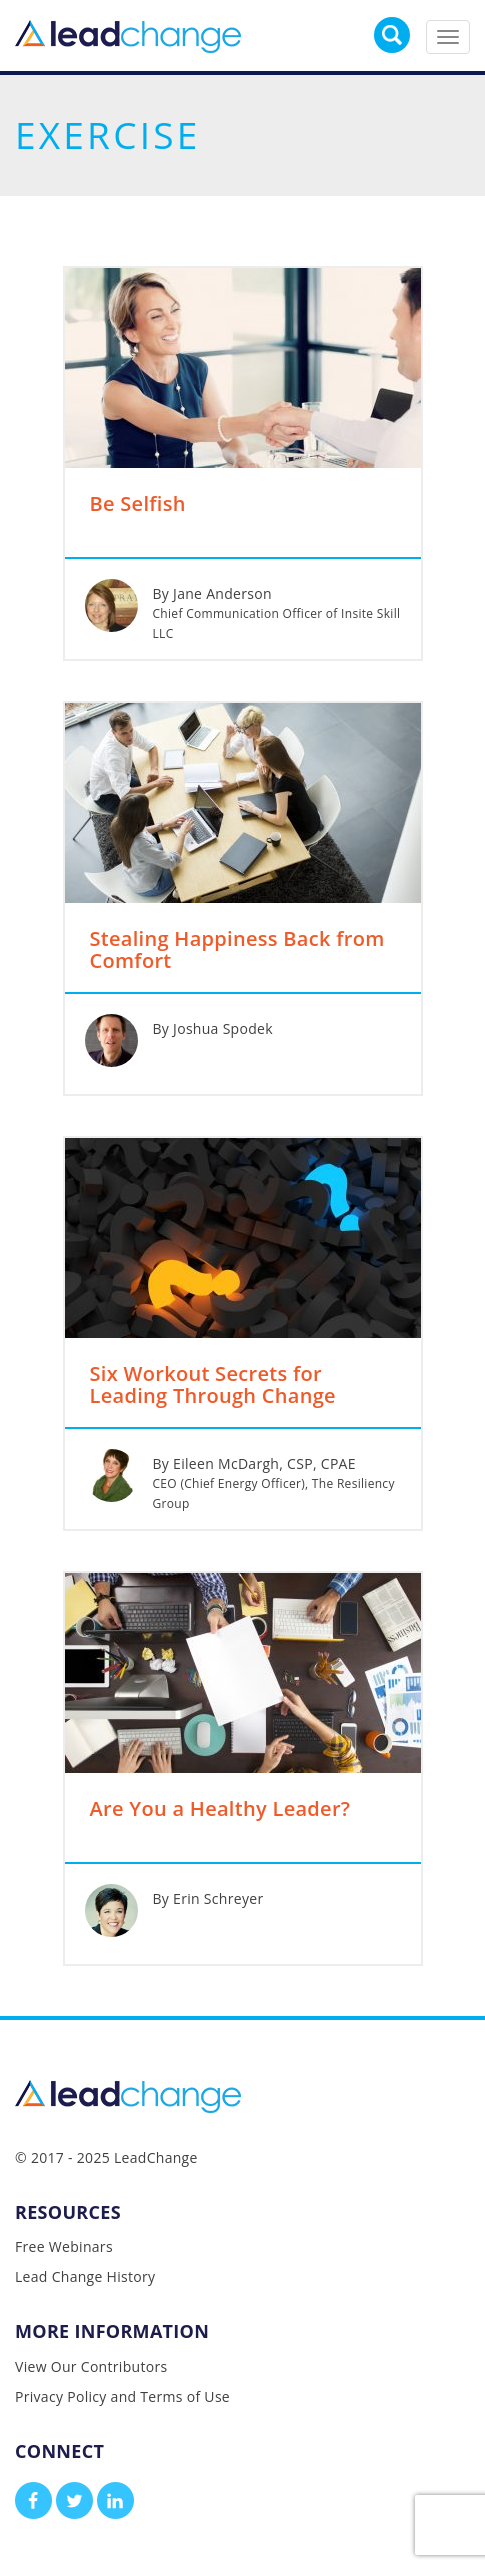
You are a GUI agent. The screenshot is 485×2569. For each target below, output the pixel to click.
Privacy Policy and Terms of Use (122, 2396)
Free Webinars (64, 2246)
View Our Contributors (91, 2366)
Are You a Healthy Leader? (220, 1810)
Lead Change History (85, 2276)
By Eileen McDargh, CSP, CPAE (254, 1463)
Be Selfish (138, 505)
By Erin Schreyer (208, 1898)
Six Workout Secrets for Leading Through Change (213, 1386)
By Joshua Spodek (213, 1028)
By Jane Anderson (212, 593)
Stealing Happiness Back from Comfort (237, 951)
